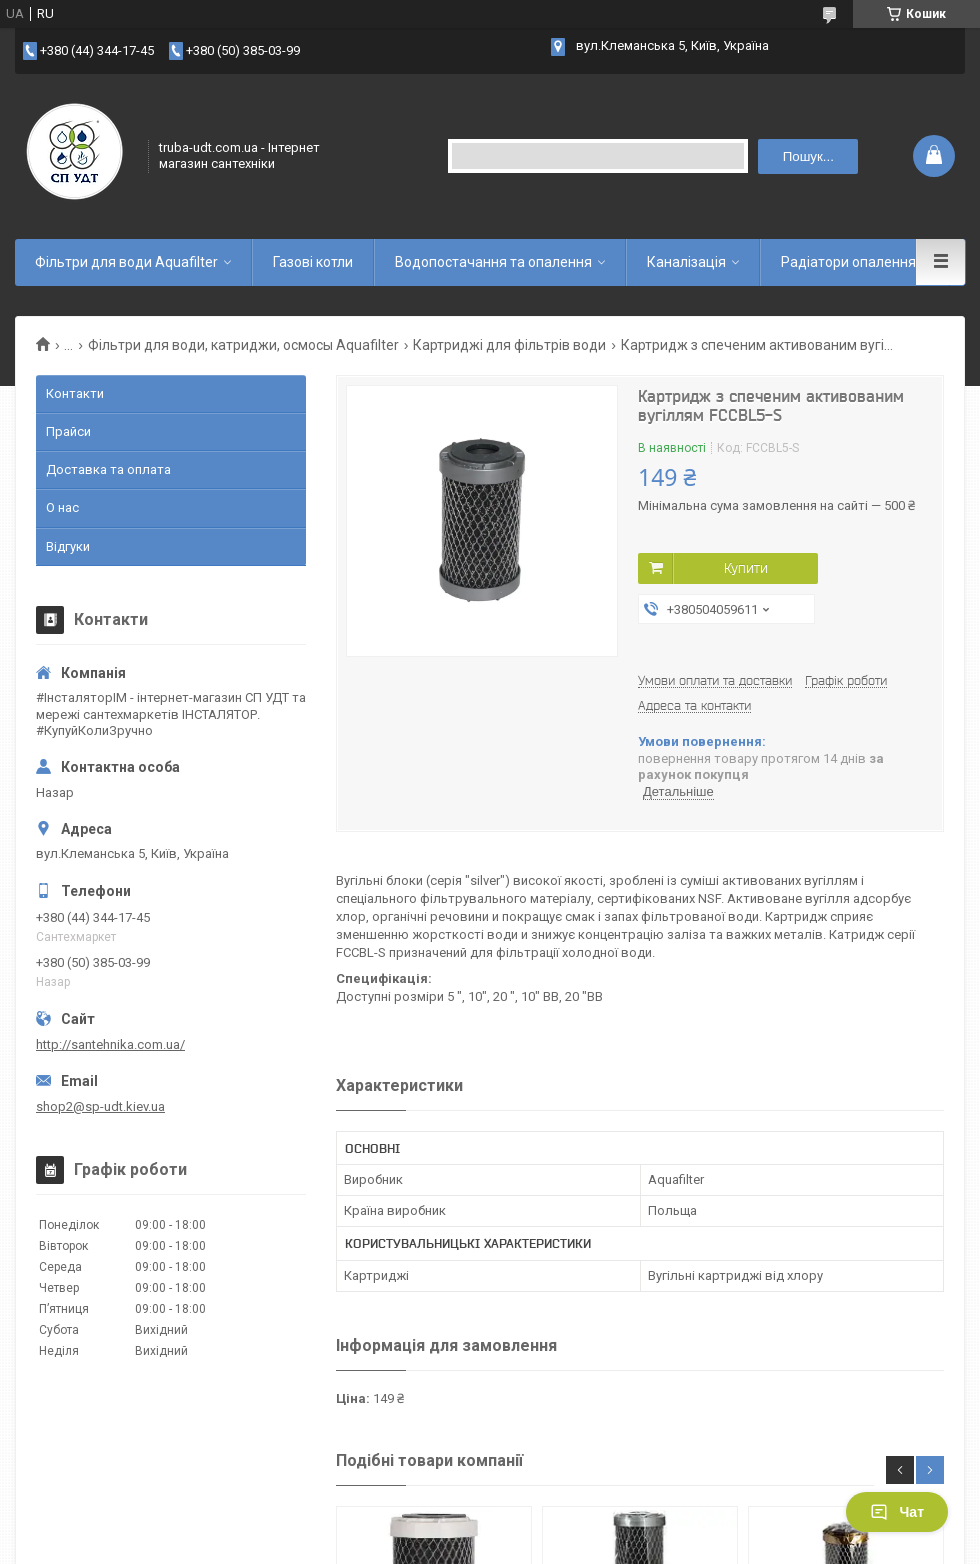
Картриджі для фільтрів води (509, 345)
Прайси (68, 431)
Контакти (75, 393)
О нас (62, 507)
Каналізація (686, 262)
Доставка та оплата (108, 469)
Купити (746, 568)
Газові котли (313, 262)
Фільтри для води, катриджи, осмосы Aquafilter (243, 345)
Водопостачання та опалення (493, 262)
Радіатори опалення (848, 262)
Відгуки (68, 546)
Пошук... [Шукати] (808, 156)
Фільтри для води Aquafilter (126, 262)
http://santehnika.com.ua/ (110, 1044)
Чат (897, 1512)
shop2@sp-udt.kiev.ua (100, 1106)
